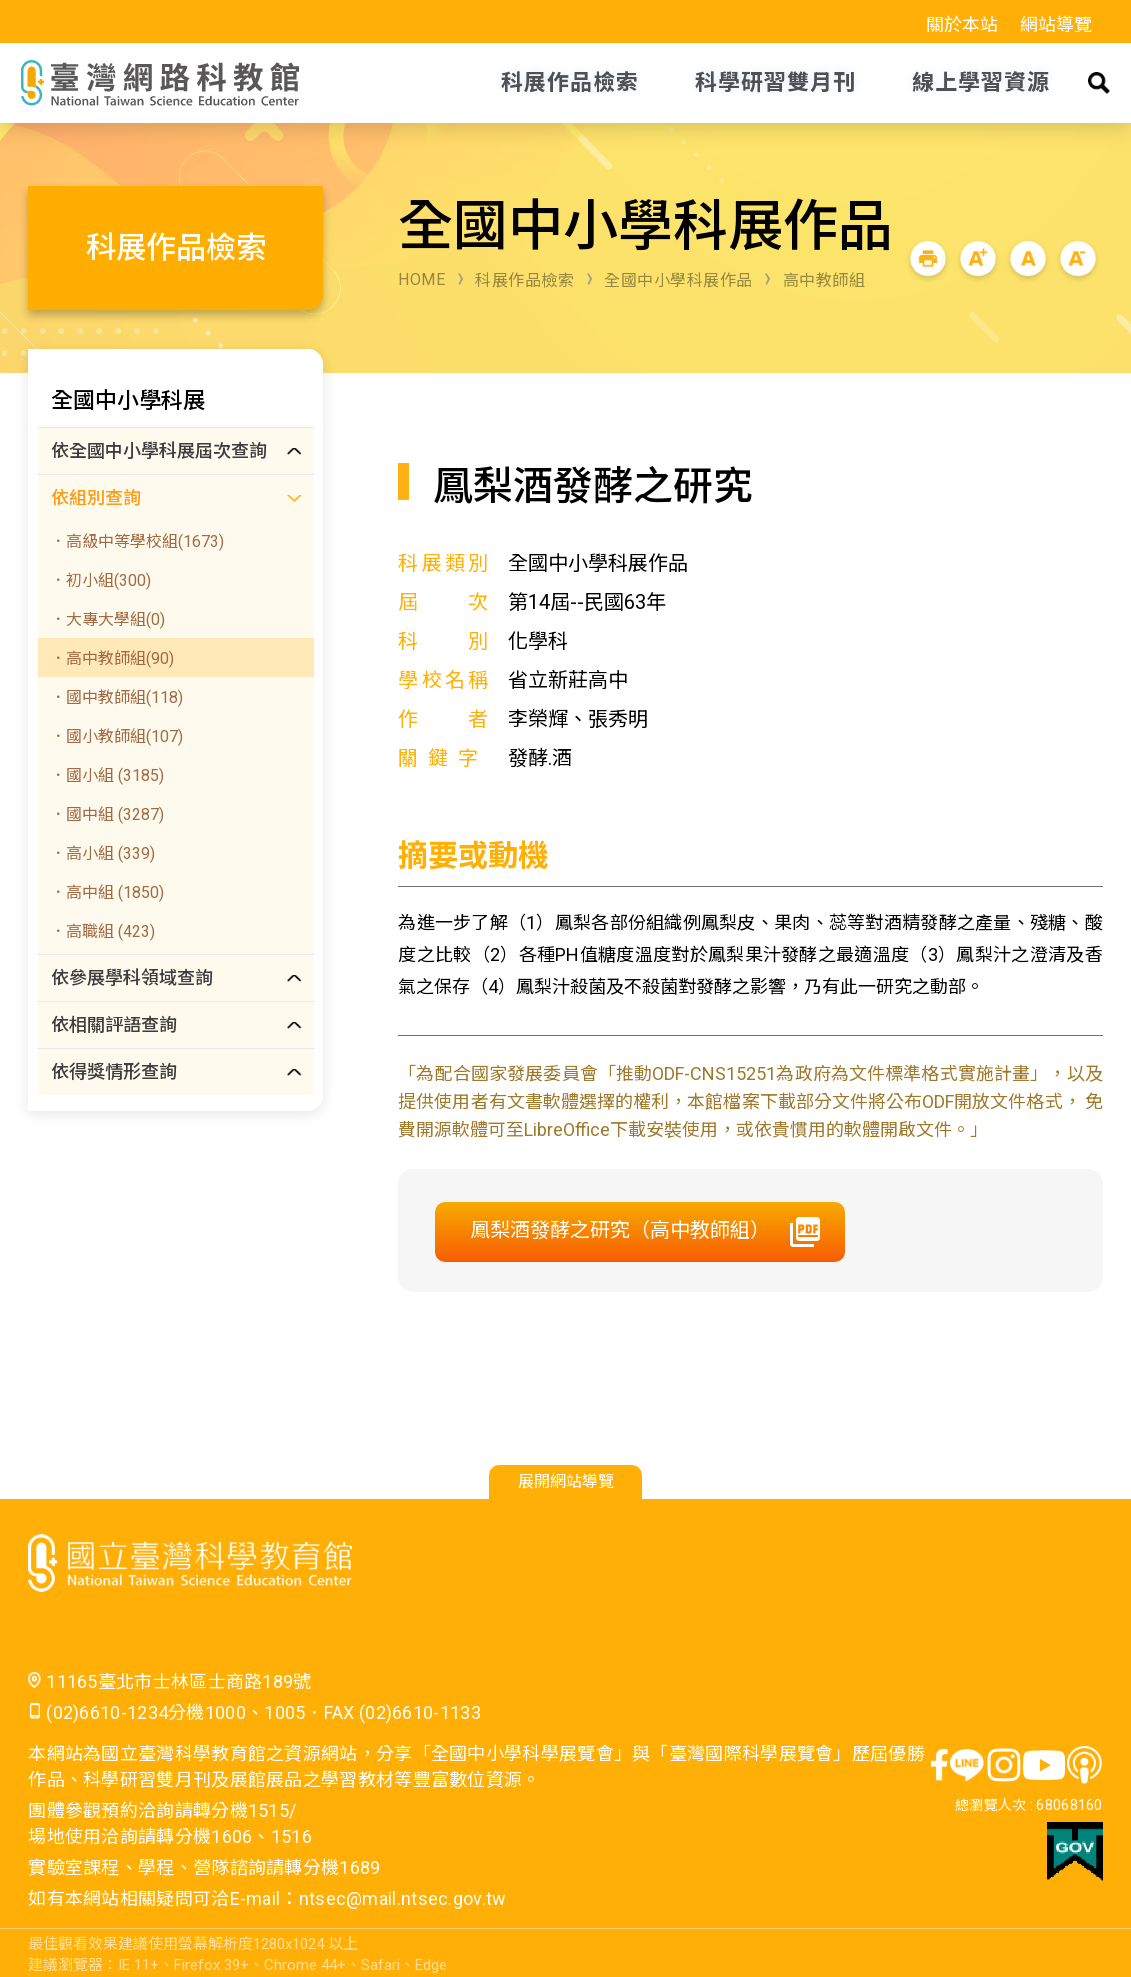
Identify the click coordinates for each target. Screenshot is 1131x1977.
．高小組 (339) (102, 853)
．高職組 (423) (102, 931)
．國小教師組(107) (116, 736)
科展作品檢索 (524, 280)
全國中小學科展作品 (678, 280)
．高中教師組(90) (112, 658)
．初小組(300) (100, 580)
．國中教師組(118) (116, 697)
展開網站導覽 (566, 1481)
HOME (421, 279)
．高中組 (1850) (107, 892)
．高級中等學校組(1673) (137, 541)
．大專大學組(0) (107, 619)
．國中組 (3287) (107, 814)
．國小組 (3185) (107, 775)
